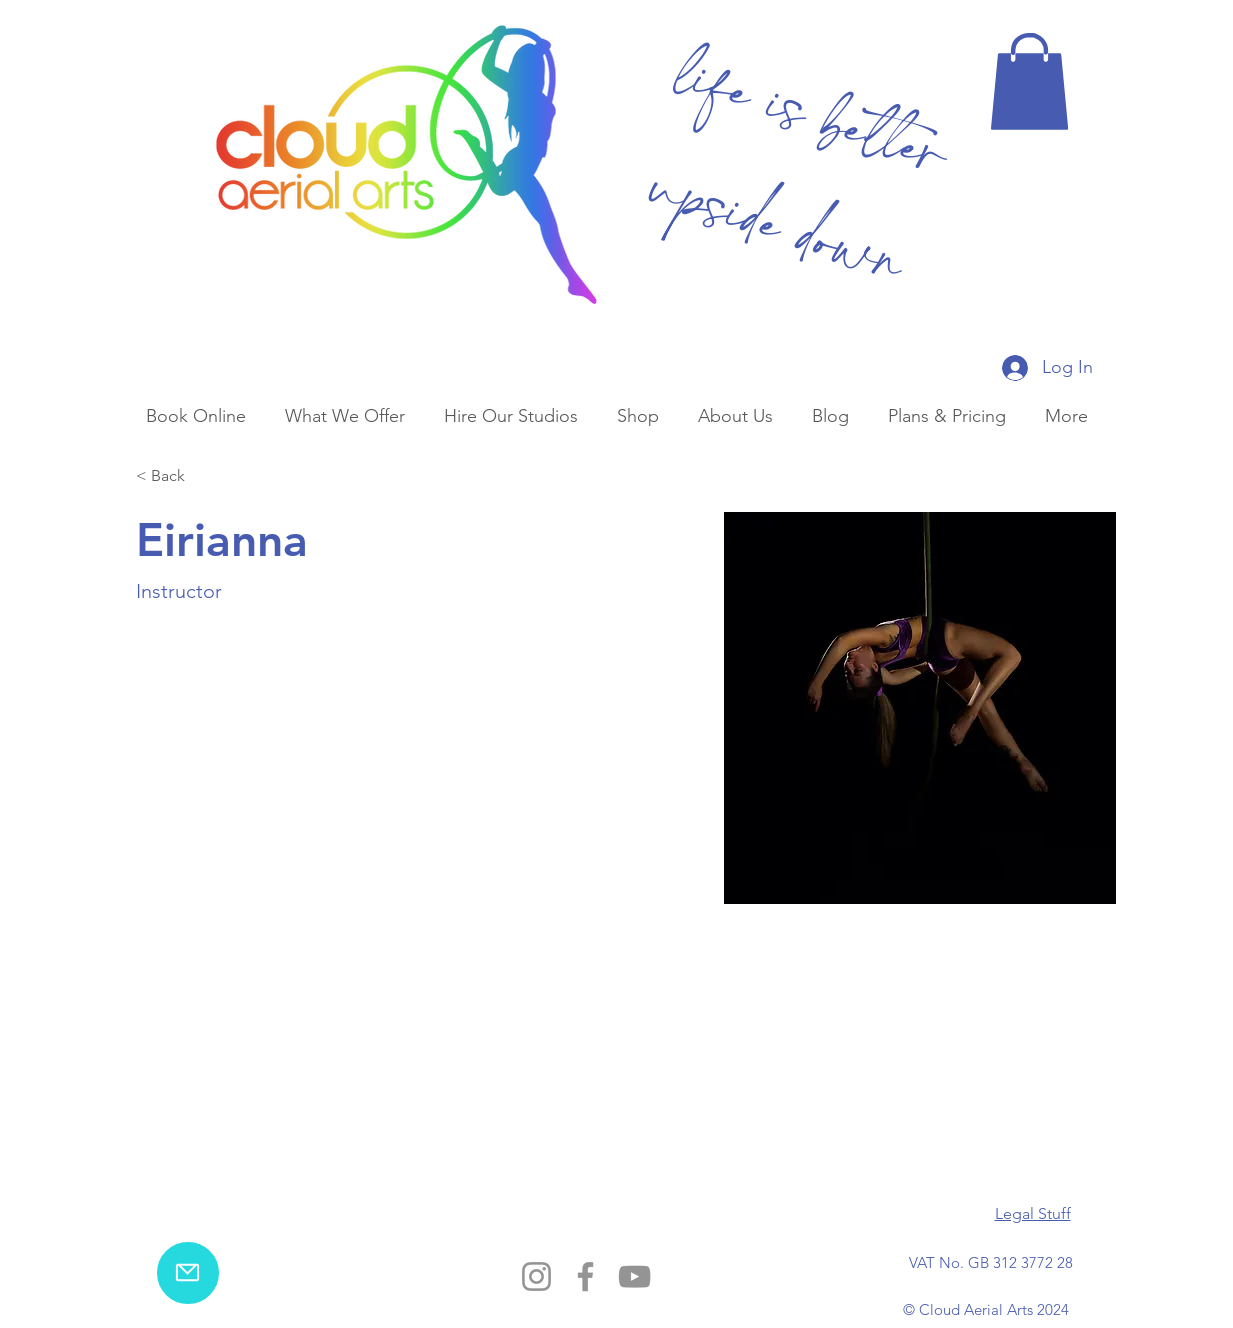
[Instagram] (536, 1276)
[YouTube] (634, 1276)
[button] (1029, 81)
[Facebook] (585, 1276)
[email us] (188, 1273)
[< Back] (175, 476)
